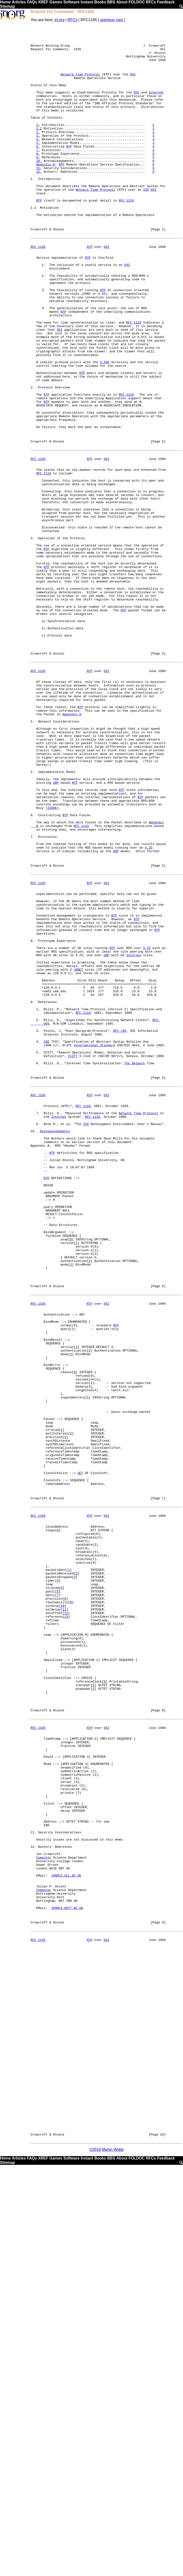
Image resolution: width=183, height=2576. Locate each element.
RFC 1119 (126, 235)
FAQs (32, 2)
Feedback (166, 2)
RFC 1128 (92, 1328)
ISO (146, 222)
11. (39, 197)
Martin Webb (113, 2560)
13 (66, 1925)
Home (5, 2)
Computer (43, 2213)
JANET (78, 1153)
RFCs (151, 2)
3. (38, 158)
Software (71, 2)
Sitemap (7, 6)
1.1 (39, 149)
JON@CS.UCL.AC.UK (66, 2235)
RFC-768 (119, 1226)
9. (38, 184)
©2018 (95, 2560)
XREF (43, 2)
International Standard (94, 1244)
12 (66, 1921)
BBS (111, 2)
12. (39, 201)
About (121, 2)
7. (38, 175)
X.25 (148, 1008)
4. (38, 162)
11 (64, 1917)
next (119, 20)
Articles (19, 2)
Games (55, 2)
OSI (132, 84)
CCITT (72, 1257)
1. (38, 145)
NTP (69, 171)
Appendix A (45, 192)
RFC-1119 (83, 1205)
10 (62, 1912)
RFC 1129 (83, 1315)
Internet (156, 106)
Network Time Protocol (80, 84)
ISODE (52, 960)
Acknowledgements (55, 1346)
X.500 (104, 428)
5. (38, 166)
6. (38, 171)
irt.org (59, 20)
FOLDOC (136, 2)
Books (100, 2)
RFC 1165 (38, 290)
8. (38, 179)
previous (107, 20)
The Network (134, 1265)
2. (38, 153)
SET (80, 1754)
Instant (87, 2)
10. (39, 188)
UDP (56, 930)
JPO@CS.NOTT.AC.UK (67, 2274)
